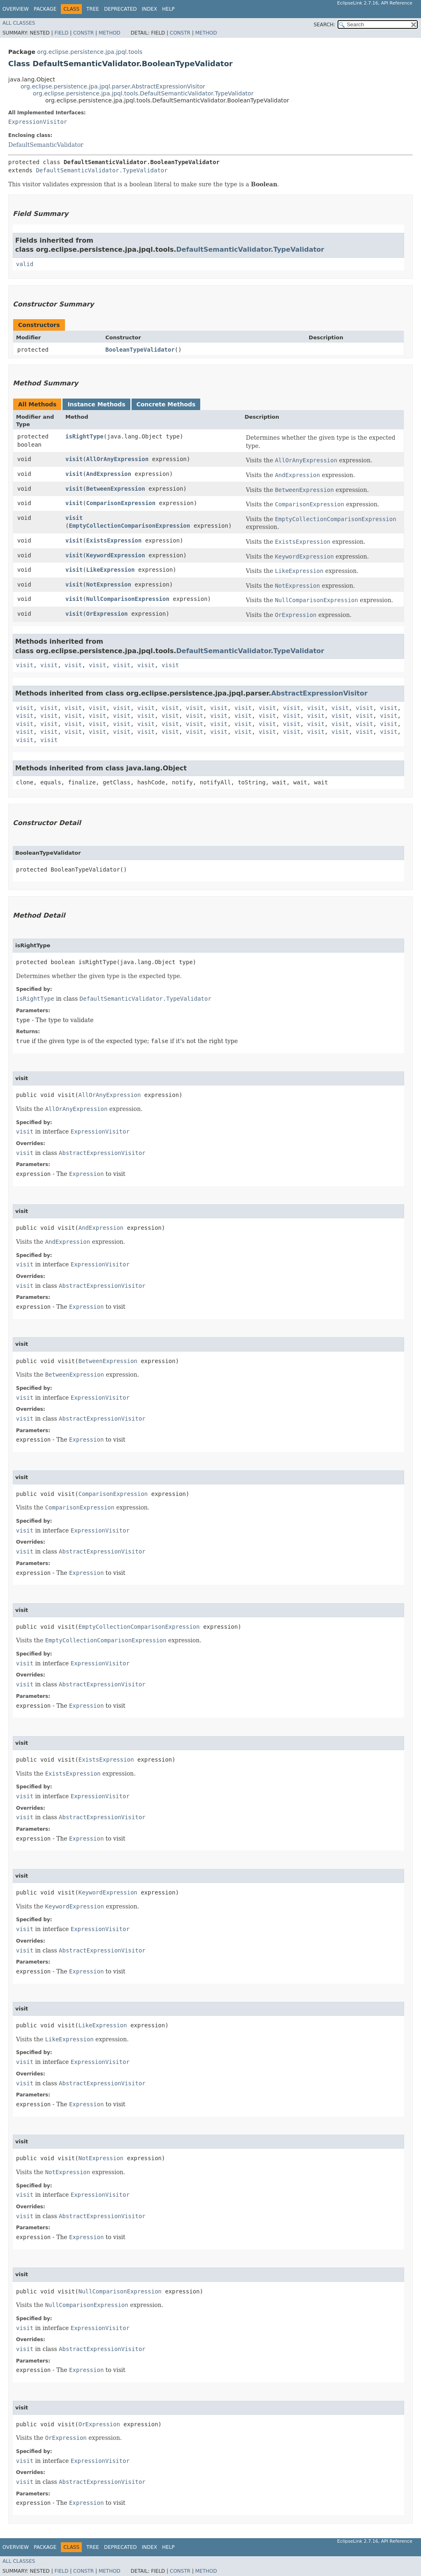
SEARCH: (324, 25)
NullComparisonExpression (127, 599)
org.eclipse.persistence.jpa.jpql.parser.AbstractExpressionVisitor (113, 86)
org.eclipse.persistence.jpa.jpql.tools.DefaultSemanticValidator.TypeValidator (143, 93)
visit (74, 459)
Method (109, 33)
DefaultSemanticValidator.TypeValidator (101, 170)
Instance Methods (96, 404)
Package (45, 9)
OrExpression (107, 613)
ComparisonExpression (121, 503)
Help (168, 9)
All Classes (18, 23)
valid (24, 264)
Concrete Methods (166, 404)
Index (149, 9)
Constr (83, 33)
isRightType (84, 436)
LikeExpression (110, 569)
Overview (15, 9)
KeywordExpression (115, 555)
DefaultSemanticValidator (45, 144)
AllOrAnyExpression (117, 459)
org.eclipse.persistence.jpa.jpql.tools (89, 52)
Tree (92, 9)
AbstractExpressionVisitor (319, 693)
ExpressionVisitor (37, 121)
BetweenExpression (115, 488)
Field (61, 33)
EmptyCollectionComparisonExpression (129, 525)
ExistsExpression (114, 540)
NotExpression (109, 584)
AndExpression (109, 474)
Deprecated (120, 9)
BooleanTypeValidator (140, 349)
